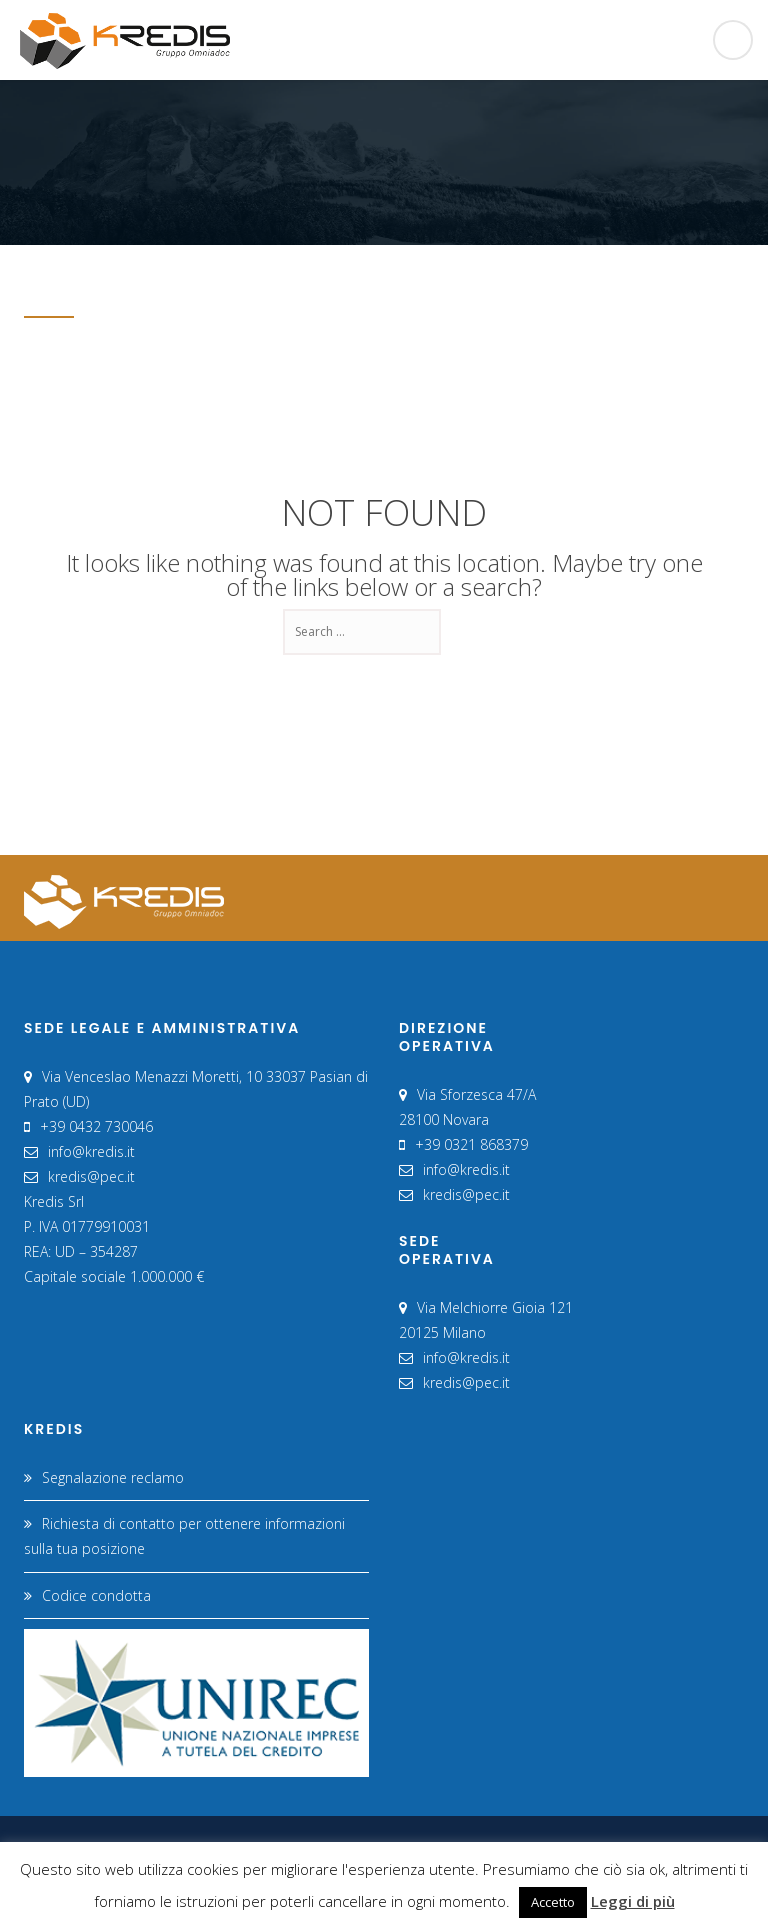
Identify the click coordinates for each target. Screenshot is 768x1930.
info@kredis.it (91, 1151)
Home (661, 286)
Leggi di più (633, 1901)
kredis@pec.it (91, 1176)
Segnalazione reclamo (113, 1477)
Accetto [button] (553, 1902)
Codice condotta (96, 1595)
